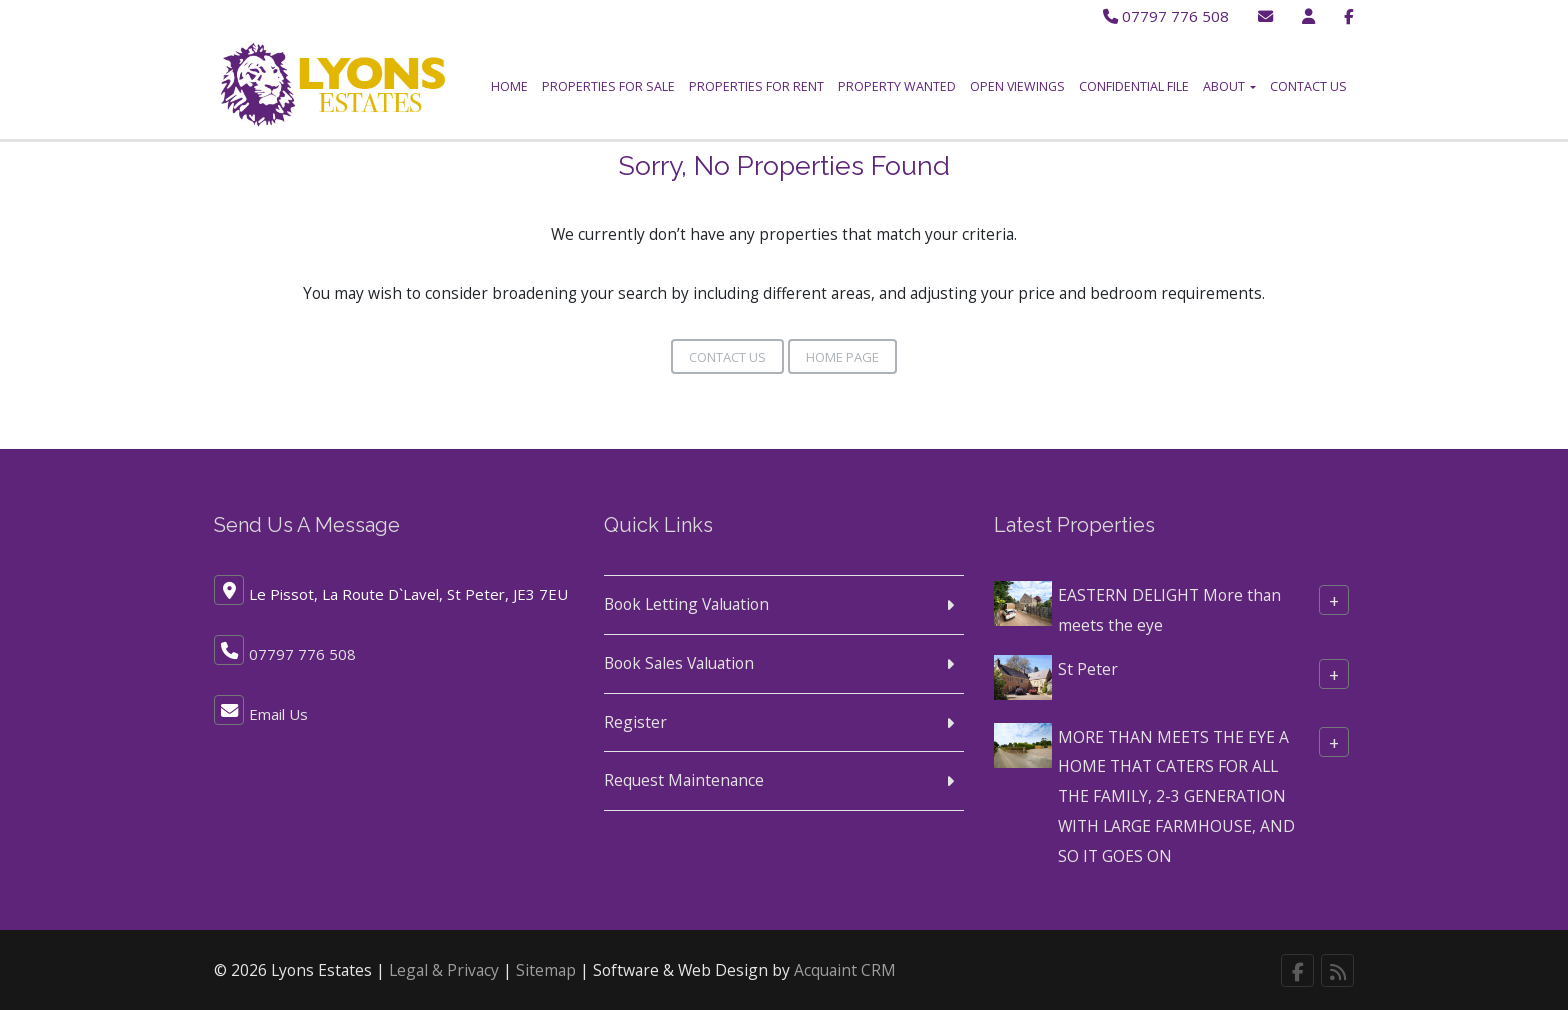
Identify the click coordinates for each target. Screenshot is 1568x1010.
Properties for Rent (756, 86)
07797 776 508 (1163, 16)
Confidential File (1134, 86)
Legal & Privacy (444, 966)
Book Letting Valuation (686, 600)
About (1229, 86)
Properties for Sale (608, 86)
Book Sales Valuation (679, 659)
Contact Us (1308, 86)
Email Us (278, 710)
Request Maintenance (684, 776)
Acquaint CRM (845, 966)
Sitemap (546, 966)
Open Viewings (1017, 86)
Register (635, 718)
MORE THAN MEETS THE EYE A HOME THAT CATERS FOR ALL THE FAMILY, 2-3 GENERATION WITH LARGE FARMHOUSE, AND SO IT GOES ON (1176, 791)
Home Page (842, 353)
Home (509, 86)
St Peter (1088, 664)
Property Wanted (897, 86)
